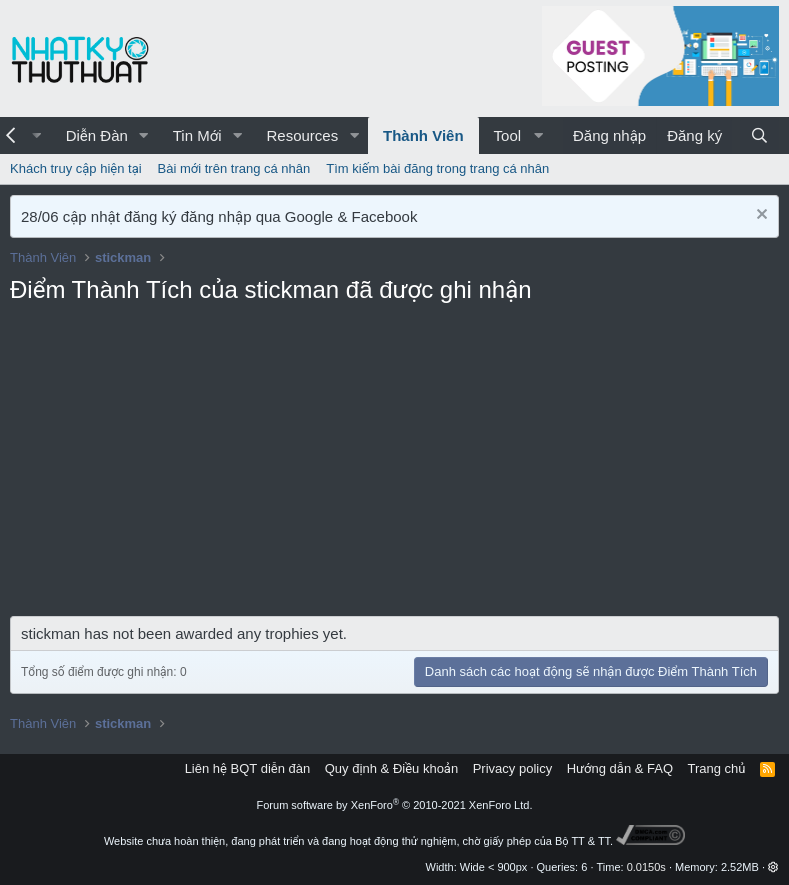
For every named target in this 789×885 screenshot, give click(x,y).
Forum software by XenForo (395, 805)
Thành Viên (423, 135)
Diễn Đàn (97, 135)
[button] (144, 135)
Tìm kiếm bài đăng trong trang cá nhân (437, 168)
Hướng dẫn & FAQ (620, 768)
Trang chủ (717, 768)
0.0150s (646, 867)
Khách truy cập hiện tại (76, 168)
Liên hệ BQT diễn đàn (248, 768)
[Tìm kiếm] (759, 135)
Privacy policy (512, 768)
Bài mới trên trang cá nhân (234, 168)
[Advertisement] (394, 466)
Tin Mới (197, 135)
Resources (302, 135)
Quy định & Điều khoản (391, 768)
